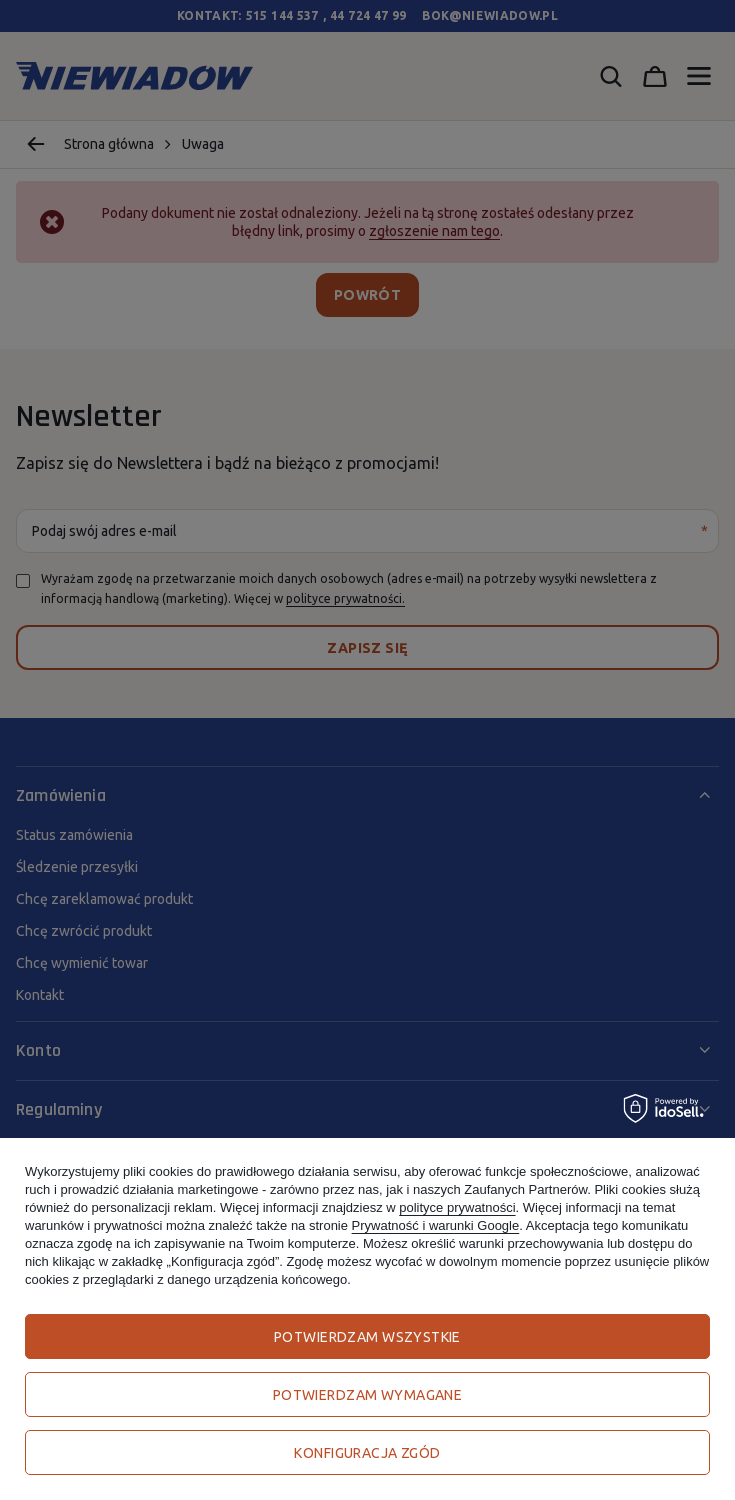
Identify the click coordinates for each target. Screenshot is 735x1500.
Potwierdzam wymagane (367, 1395)
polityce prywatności (457, 1207)
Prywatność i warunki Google (436, 1225)
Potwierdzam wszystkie (367, 1337)
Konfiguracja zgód (367, 1453)
